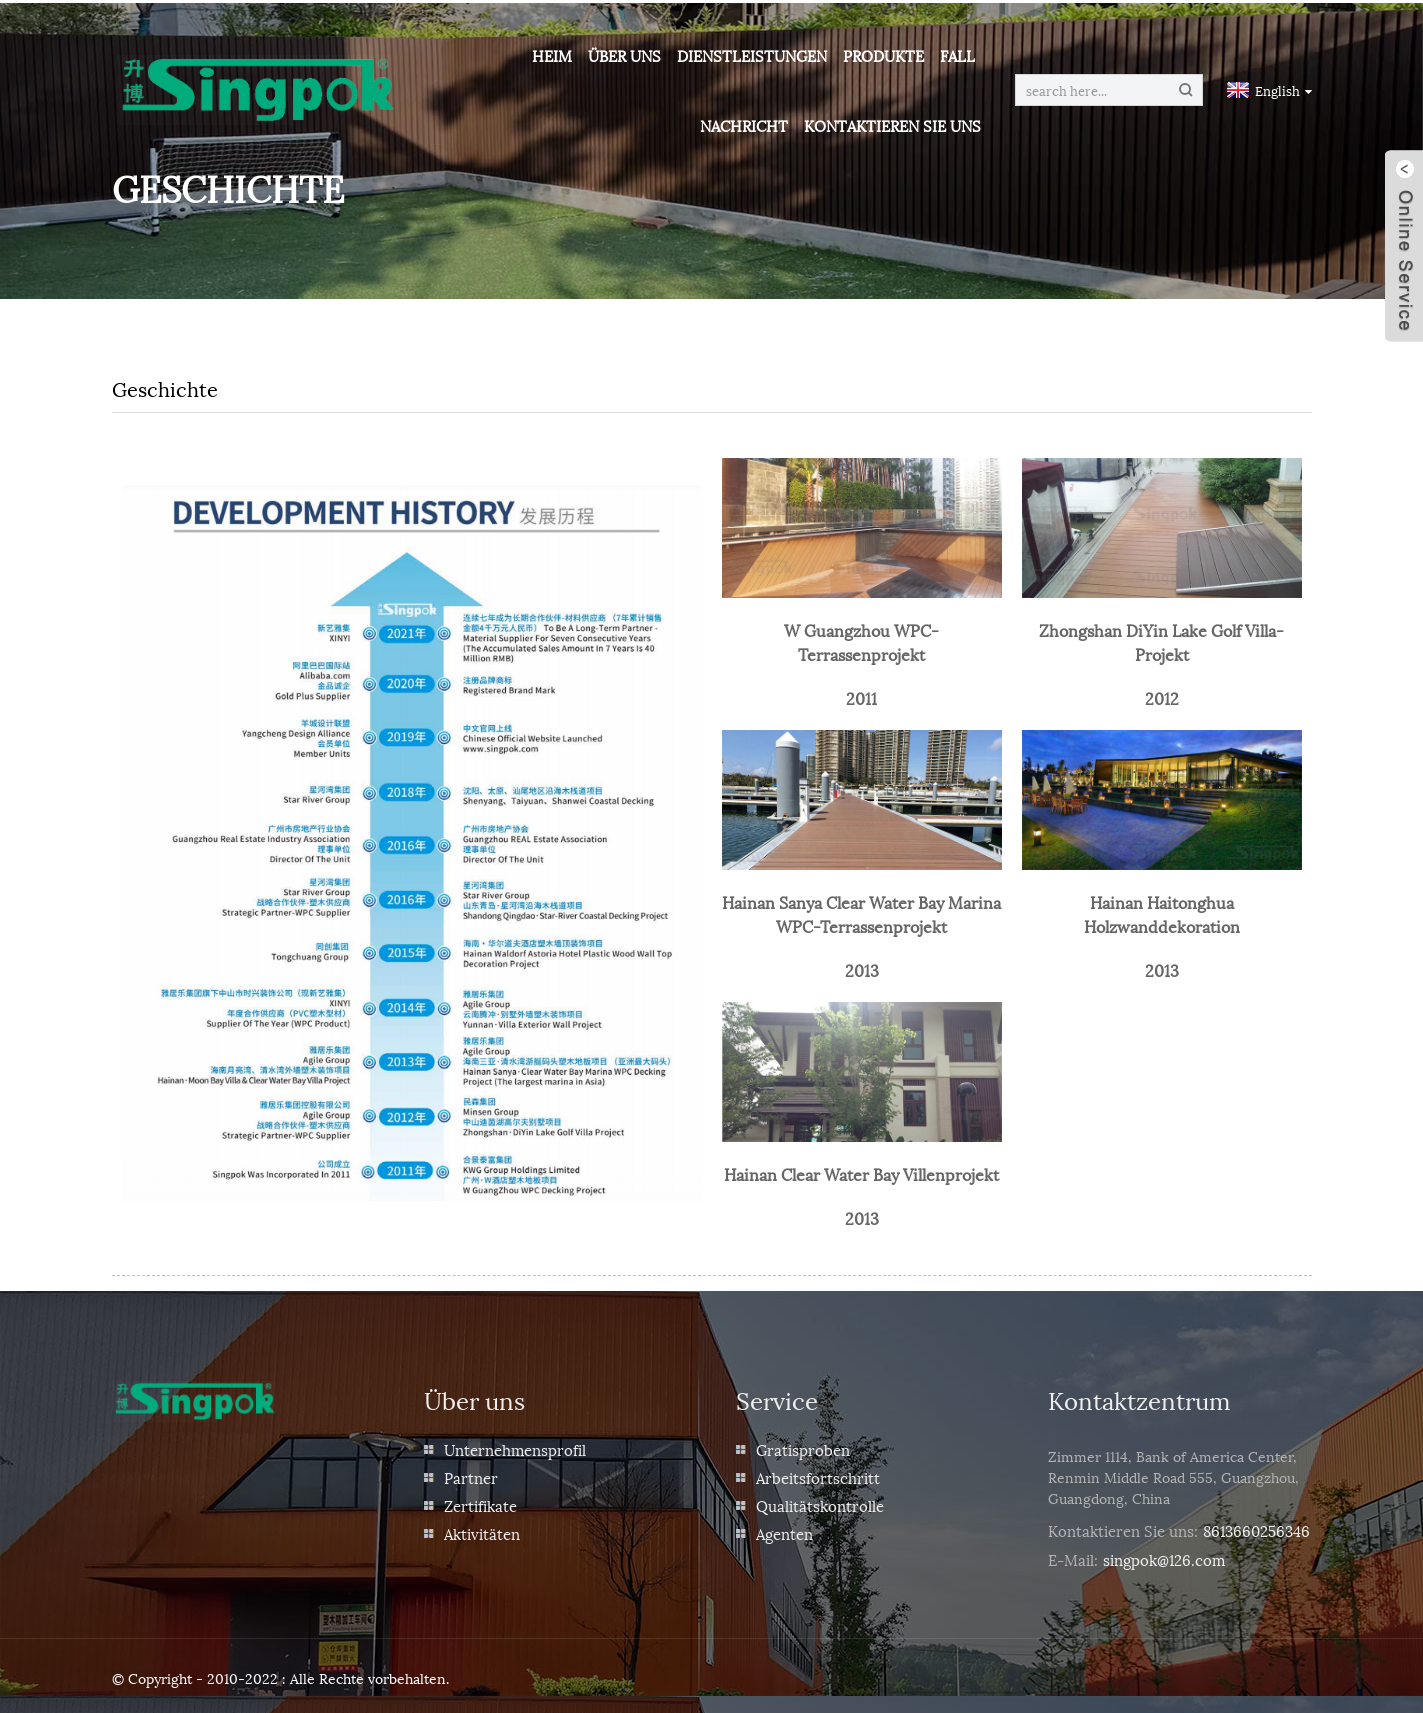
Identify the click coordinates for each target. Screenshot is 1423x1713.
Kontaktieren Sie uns (894, 125)
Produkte (885, 55)
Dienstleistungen (754, 55)
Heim (554, 55)
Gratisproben (803, 1446)
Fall (959, 55)
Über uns (626, 55)
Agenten (784, 1530)
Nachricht (746, 125)
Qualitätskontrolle (820, 1502)
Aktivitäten (482, 1530)
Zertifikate (480, 1502)
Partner (471, 1474)
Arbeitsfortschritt (818, 1474)
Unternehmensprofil (515, 1446)
